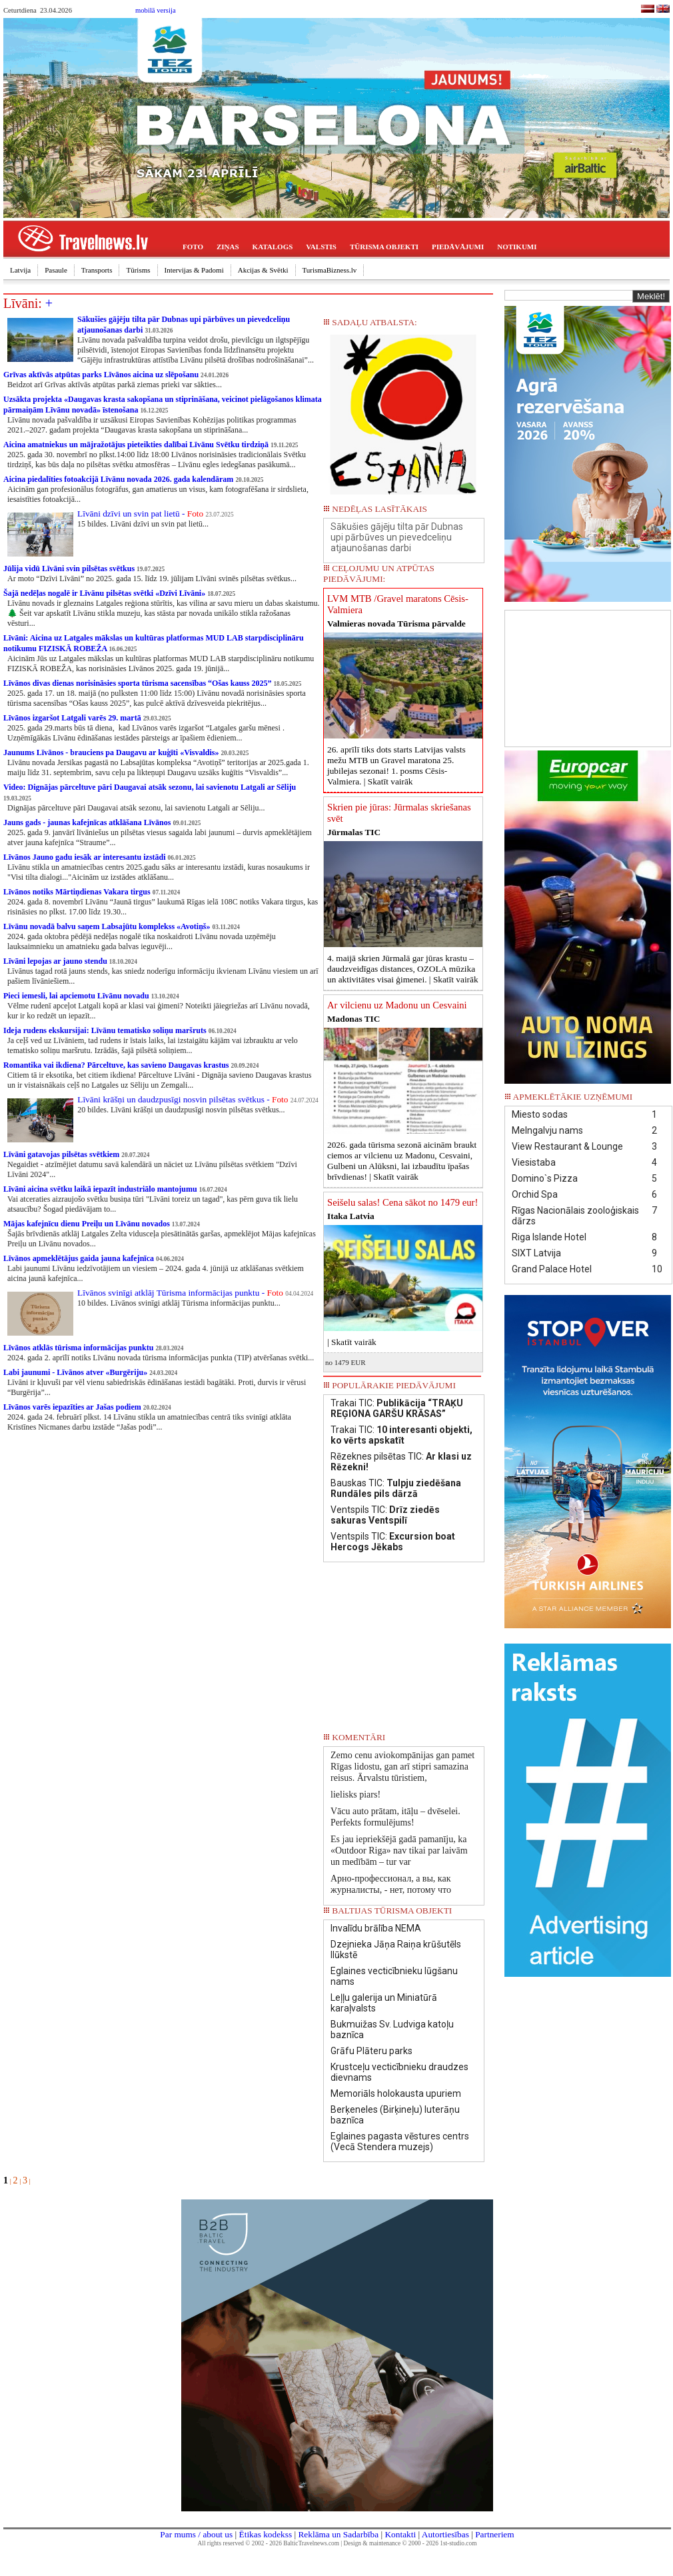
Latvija (20, 270)
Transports (97, 270)
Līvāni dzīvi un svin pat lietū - (140, 514)
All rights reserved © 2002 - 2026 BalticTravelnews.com (268, 2543)
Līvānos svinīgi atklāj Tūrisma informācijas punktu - (180, 1293)
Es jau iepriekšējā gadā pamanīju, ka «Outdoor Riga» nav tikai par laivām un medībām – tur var (399, 1850)
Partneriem (494, 2534)
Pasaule (56, 270)
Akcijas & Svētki (263, 270)
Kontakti (400, 2534)
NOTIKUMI (516, 247)
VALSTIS (321, 247)
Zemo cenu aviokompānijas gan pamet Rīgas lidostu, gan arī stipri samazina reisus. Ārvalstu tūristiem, (402, 1766)
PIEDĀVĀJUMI (458, 247)
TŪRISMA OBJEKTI (384, 247)
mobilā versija (155, 10)
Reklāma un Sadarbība (338, 2534)
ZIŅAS (228, 247)
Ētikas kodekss (266, 2534)
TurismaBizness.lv (330, 270)
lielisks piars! (355, 1795)
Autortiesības (445, 2534)
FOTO (193, 247)
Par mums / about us (196, 2534)
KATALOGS (273, 247)
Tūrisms (138, 270)
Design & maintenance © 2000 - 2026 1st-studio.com (410, 2543)
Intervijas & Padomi (194, 270)
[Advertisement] (587, 677)
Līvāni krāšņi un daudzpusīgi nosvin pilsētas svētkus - (182, 1099)
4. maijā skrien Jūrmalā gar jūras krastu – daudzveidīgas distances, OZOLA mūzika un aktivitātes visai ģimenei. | (402, 968)
